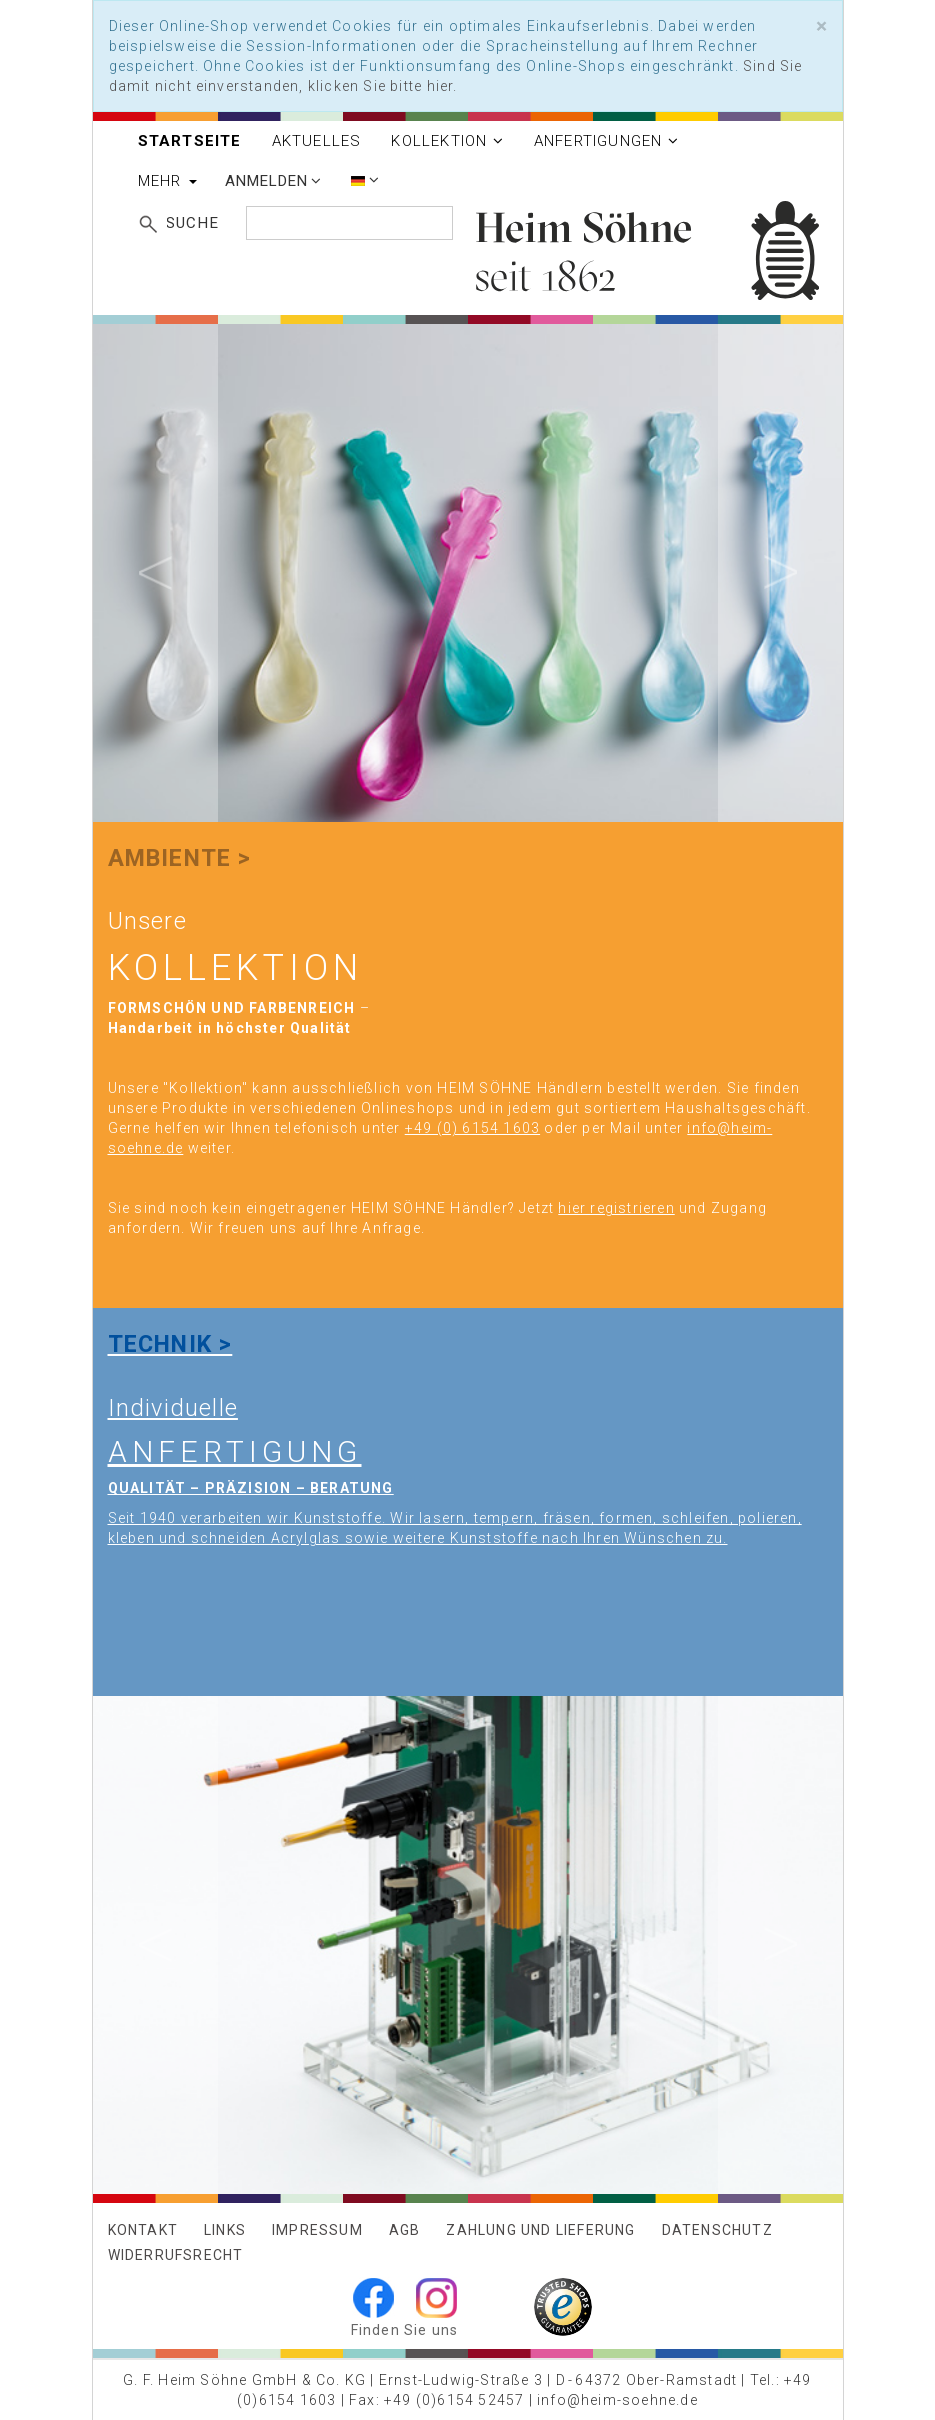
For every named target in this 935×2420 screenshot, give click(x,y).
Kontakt (143, 2230)
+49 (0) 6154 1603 (472, 1128)
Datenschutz (717, 2230)
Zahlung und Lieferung (540, 2230)
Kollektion (447, 141)
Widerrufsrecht (176, 2255)
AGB (405, 2230)
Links (225, 2230)
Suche (193, 223)
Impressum (317, 2230)
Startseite (190, 141)
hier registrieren (616, 1208)
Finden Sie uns (405, 2330)
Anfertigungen (606, 141)
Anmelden (273, 181)
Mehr (167, 181)
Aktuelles (317, 141)
